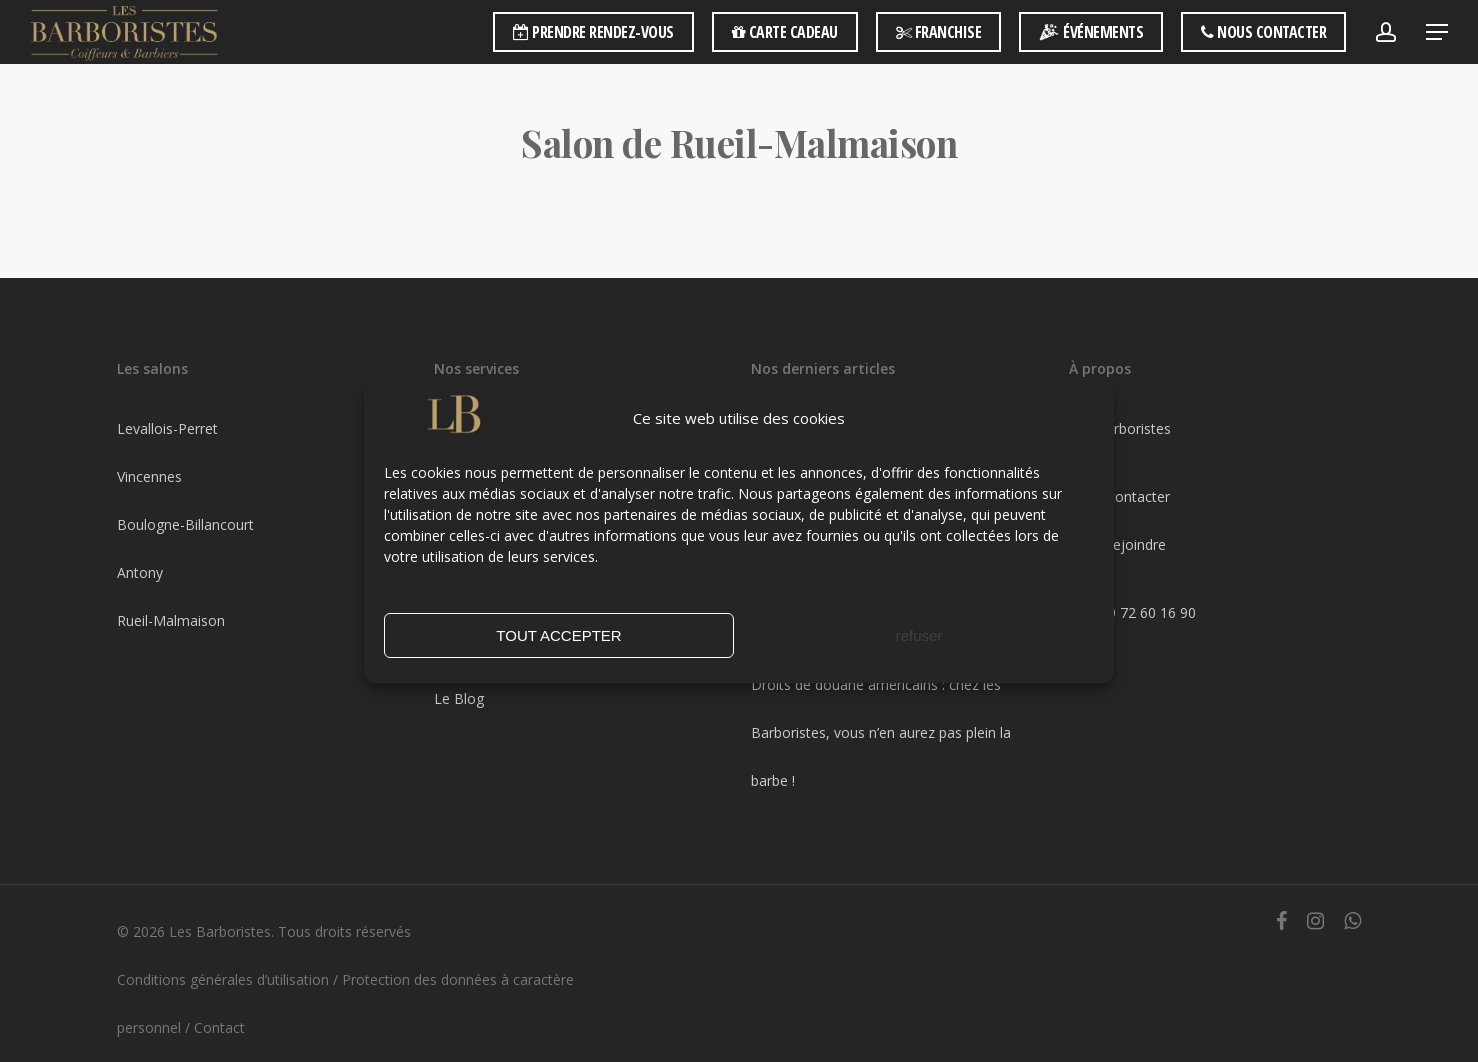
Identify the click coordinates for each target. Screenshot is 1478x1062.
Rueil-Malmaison (171, 620)
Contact (219, 1027)
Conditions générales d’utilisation (223, 979)
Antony (140, 572)
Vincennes (149, 476)
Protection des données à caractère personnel (345, 1003)
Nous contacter (1119, 496)
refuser (919, 635)
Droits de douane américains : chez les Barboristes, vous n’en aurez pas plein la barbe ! (881, 732)
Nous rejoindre (1117, 544)
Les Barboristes (1120, 428)
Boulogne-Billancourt (185, 524)
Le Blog (459, 698)
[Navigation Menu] (1438, 32)
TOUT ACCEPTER (558, 635)
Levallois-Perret (167, 428)
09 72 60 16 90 (1148, 612)
